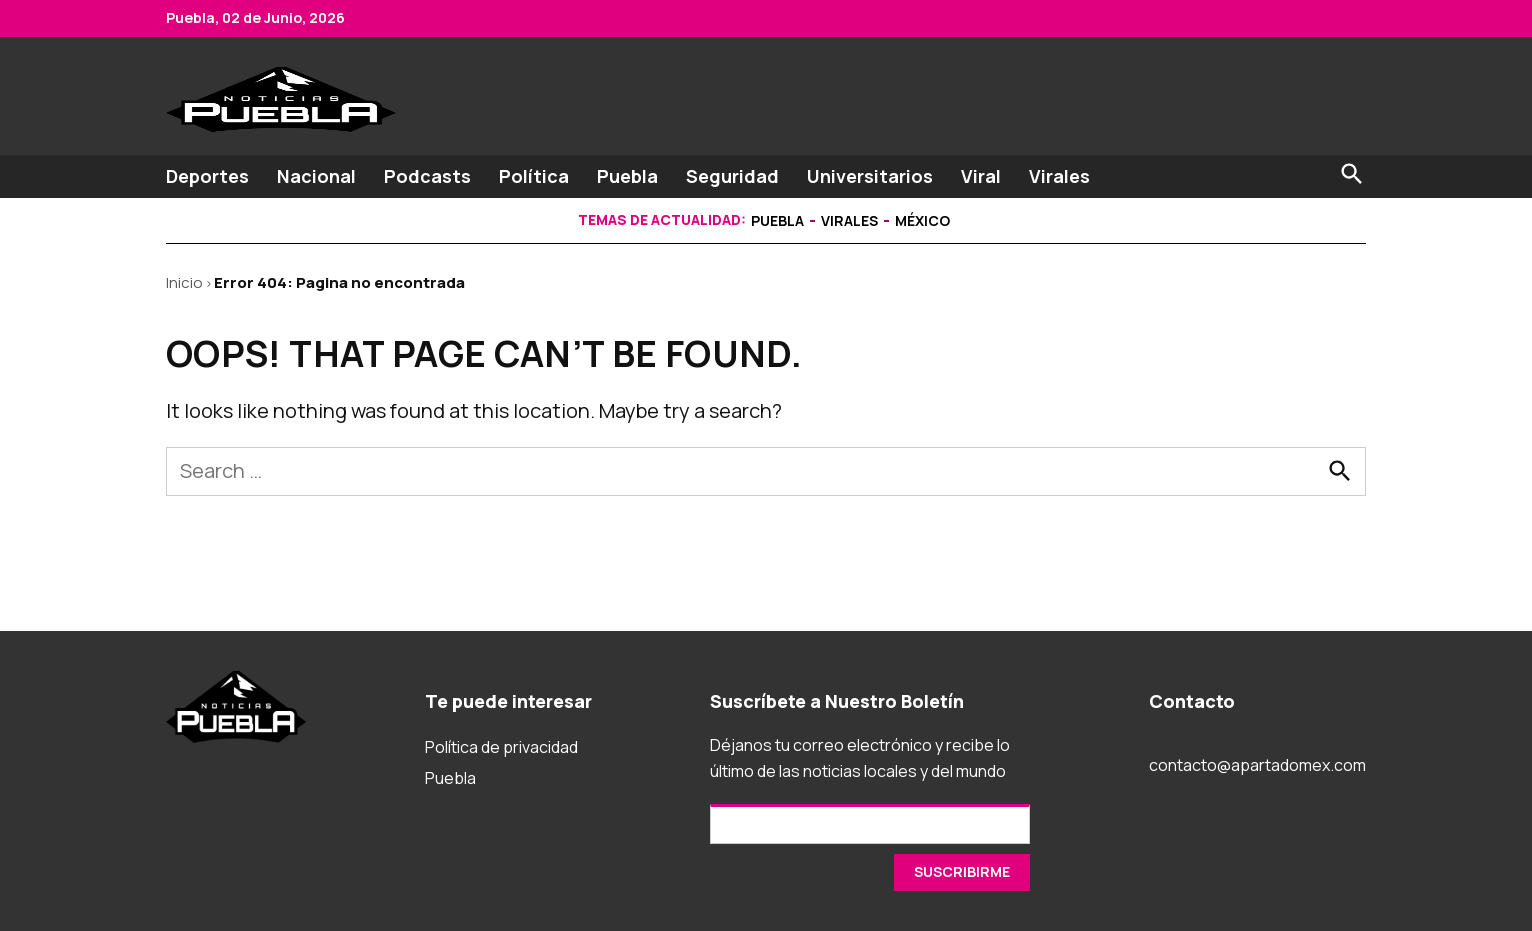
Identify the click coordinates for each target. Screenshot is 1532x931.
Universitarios (870, 176)
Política (534, 176)
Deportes (207, 176)
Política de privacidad (501, 747)
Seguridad (732, 176)
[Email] (870, 824)
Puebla (627, 176)
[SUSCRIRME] (962, 872)
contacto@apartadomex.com (1257, 765)
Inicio (184, 282)
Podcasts (427, 176)
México (922, 220)
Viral (981, 176)
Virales (1059, 176)
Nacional (316, 176)
